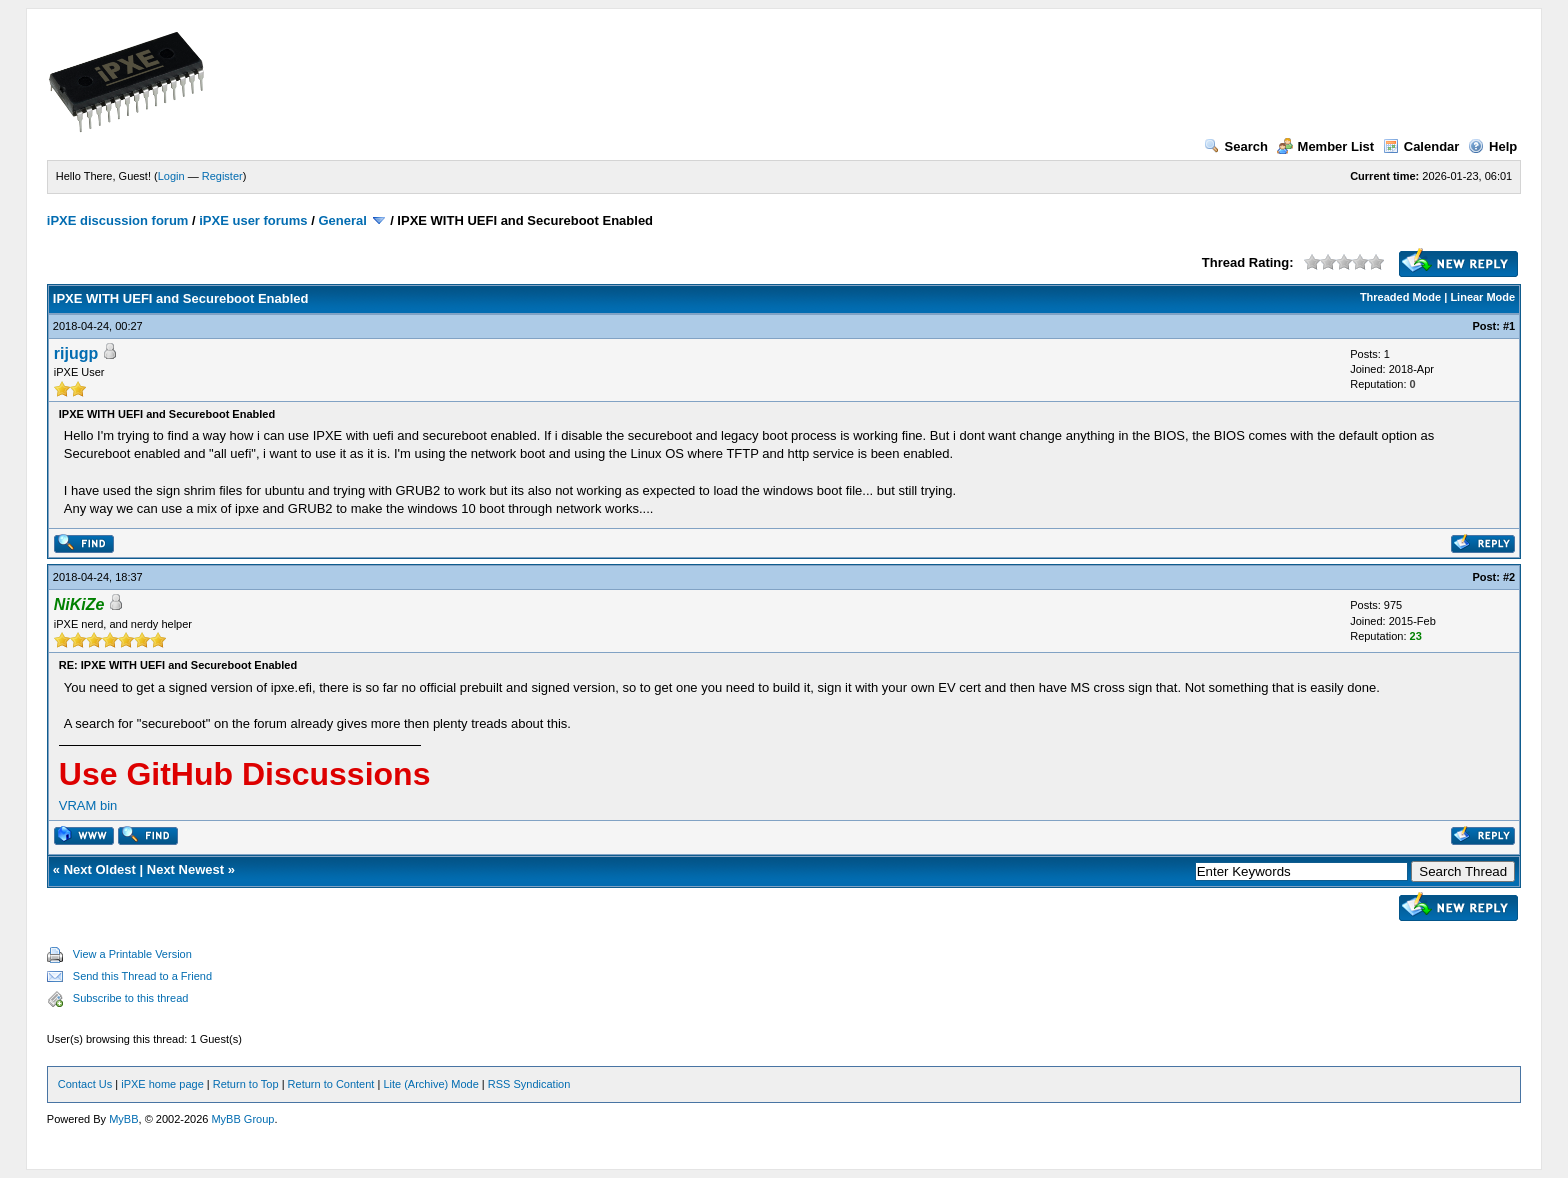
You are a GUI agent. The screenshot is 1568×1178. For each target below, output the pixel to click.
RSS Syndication (529, 1084)
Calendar (1421, 146)
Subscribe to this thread (131, 998)
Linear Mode (1482, 297)
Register (222, 176)
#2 (1509, 577)
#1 (1509, 326)
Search (1236, 146)
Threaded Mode (1400, 297)
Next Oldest (100, 869)
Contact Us (85, 1084)
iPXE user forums (253, 220)
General (342, 220)
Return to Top (246, 1084)
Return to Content (331, 1084)
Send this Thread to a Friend (142, 976)
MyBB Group (242, 1119)
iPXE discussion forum (118, 220)
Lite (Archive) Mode (430, 1084)
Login (171, 176)
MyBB (123, 1119)
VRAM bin (88, 805)
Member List (1326, 146)
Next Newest (185, 869)
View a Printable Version (132, 954)
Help (1492, 146)
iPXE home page (162, 1084)
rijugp (76, 353)
